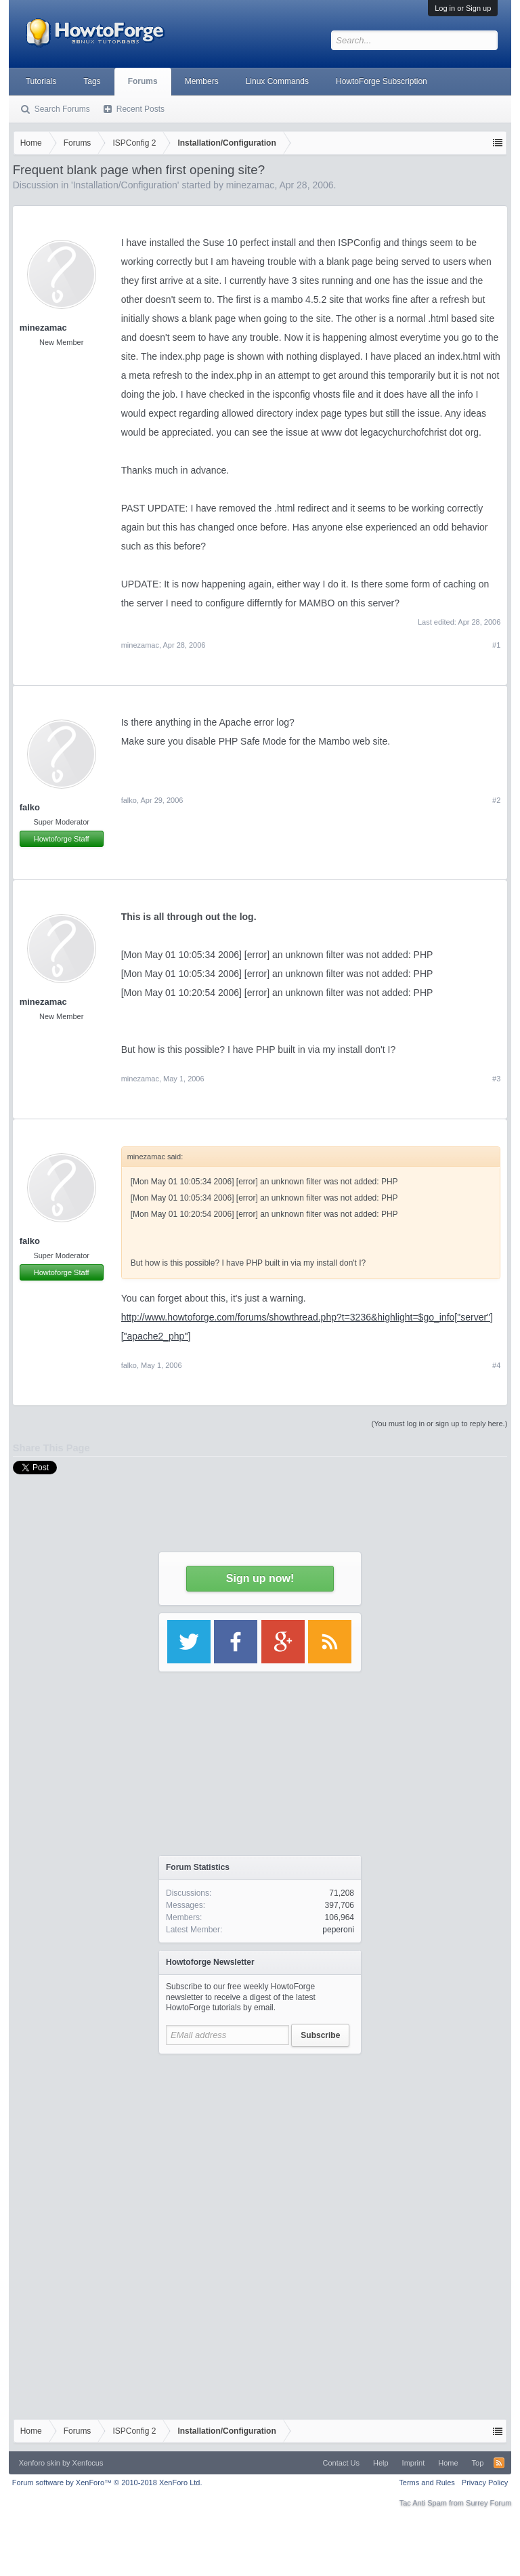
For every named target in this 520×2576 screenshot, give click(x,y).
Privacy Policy (485, 2482)
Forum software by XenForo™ (107, 2482)
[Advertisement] (260, 2145)
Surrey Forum (488, 2503)
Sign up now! (260, 1578)
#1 (496, 645)
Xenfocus (88, 2463)
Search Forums (62, 109)
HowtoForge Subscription (381, 81)
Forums (143, 81)
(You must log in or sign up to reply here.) (440, 1423)
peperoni (338, 1929)
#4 (496, 1365)
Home (448, 2463)
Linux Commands (277, 81)
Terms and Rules (427, 2482)
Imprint (413, 2463)
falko (30, 807)
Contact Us (341, 2463)
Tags (91, 81)
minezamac (43, 328)
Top (478, 2463)
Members (202, 81)
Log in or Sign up (463, 8)
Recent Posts (140, 109)
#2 (496, 800)
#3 (496, 1079)
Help (381, 2463)
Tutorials (41, 81)
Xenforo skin (39, 2463)
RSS (499, 2462)
